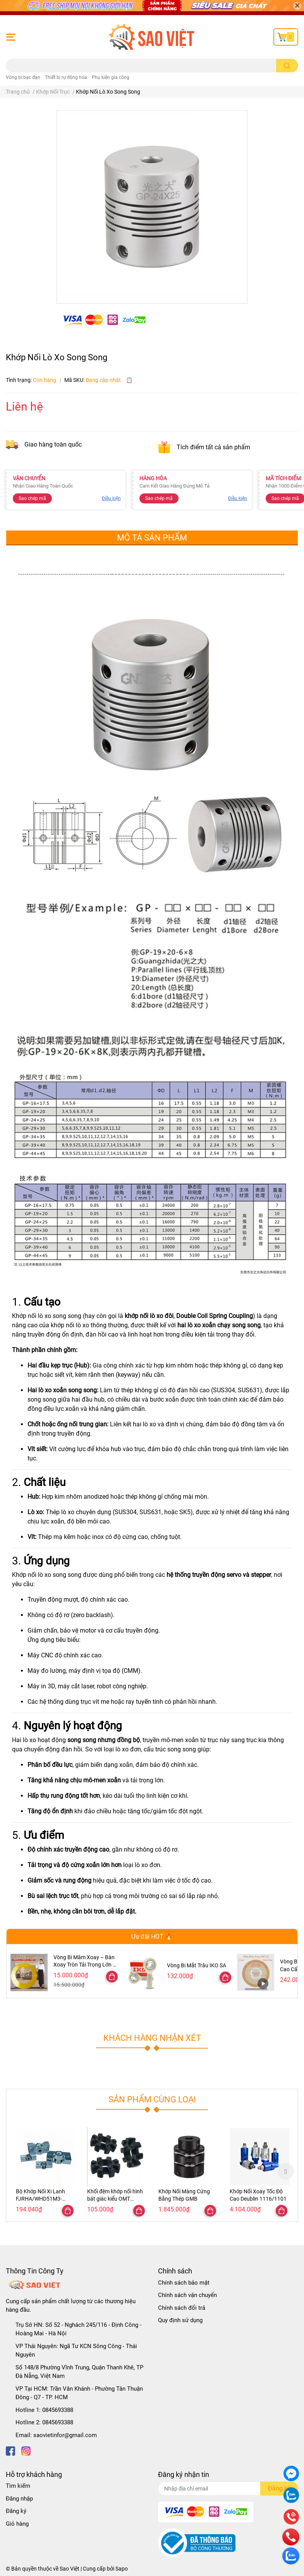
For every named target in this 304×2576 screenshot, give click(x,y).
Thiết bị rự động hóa (66, 77)
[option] (45, 2171)
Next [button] (285, 2171)
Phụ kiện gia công (110, 77)
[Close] (297, 6)
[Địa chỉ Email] (228, 2489)
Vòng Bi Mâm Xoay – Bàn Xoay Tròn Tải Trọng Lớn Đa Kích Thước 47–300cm (86, 1964)
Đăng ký (16, 2511)
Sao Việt (69, 2569)
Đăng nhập (19, 2498)
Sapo (121, 2569)
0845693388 (57, 2410)
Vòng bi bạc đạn (23, 77)
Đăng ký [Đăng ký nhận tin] (279, 2488)
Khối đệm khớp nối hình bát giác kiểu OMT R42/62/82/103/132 (115, 2199)
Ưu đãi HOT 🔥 (152, 1936)
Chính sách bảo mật (184, 2282)
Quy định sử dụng (180, 2320)
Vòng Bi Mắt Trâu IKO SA (196, 1965)
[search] (287, 65)
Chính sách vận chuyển (187, 2295)
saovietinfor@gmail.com (65, 2435)
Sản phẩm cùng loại (152, 2099)
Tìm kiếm (18, 2485)
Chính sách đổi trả (181, 2307)
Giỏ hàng (17, 2523)
